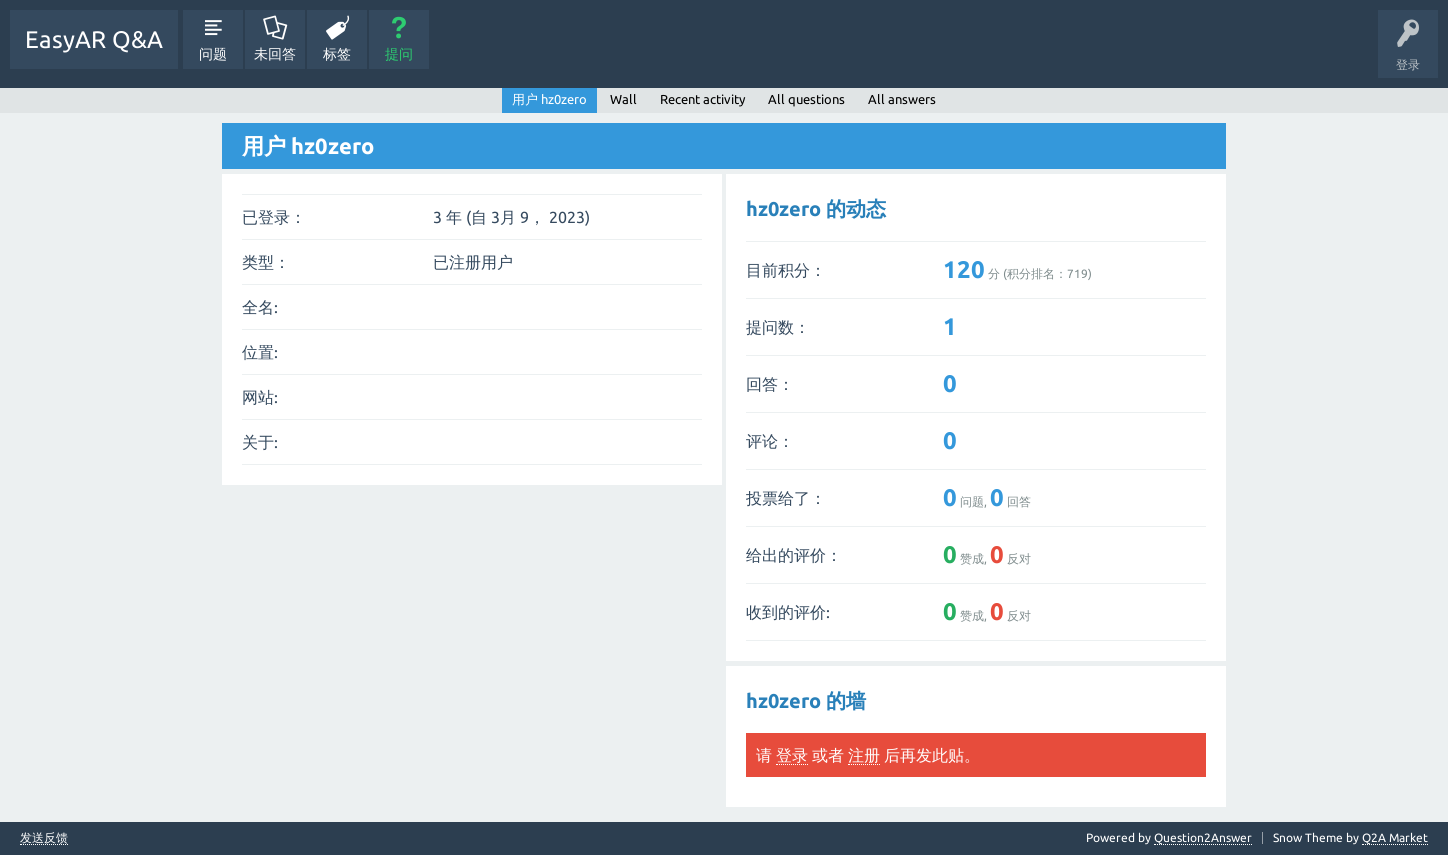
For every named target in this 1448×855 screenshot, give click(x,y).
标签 (337, 54)
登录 (792, 755)
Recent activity (702, 99)
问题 (213, 54)
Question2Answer (1203, 837)
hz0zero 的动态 (816, 208)
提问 (399, 54)
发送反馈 (44, 838)
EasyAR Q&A (94, 39)
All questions (806, 99)
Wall (623, 99)
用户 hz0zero (549, 99)
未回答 (275, 54)
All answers (902, 99)
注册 (864, 755)
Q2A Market (1395, 837)
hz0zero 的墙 (806, 700)
